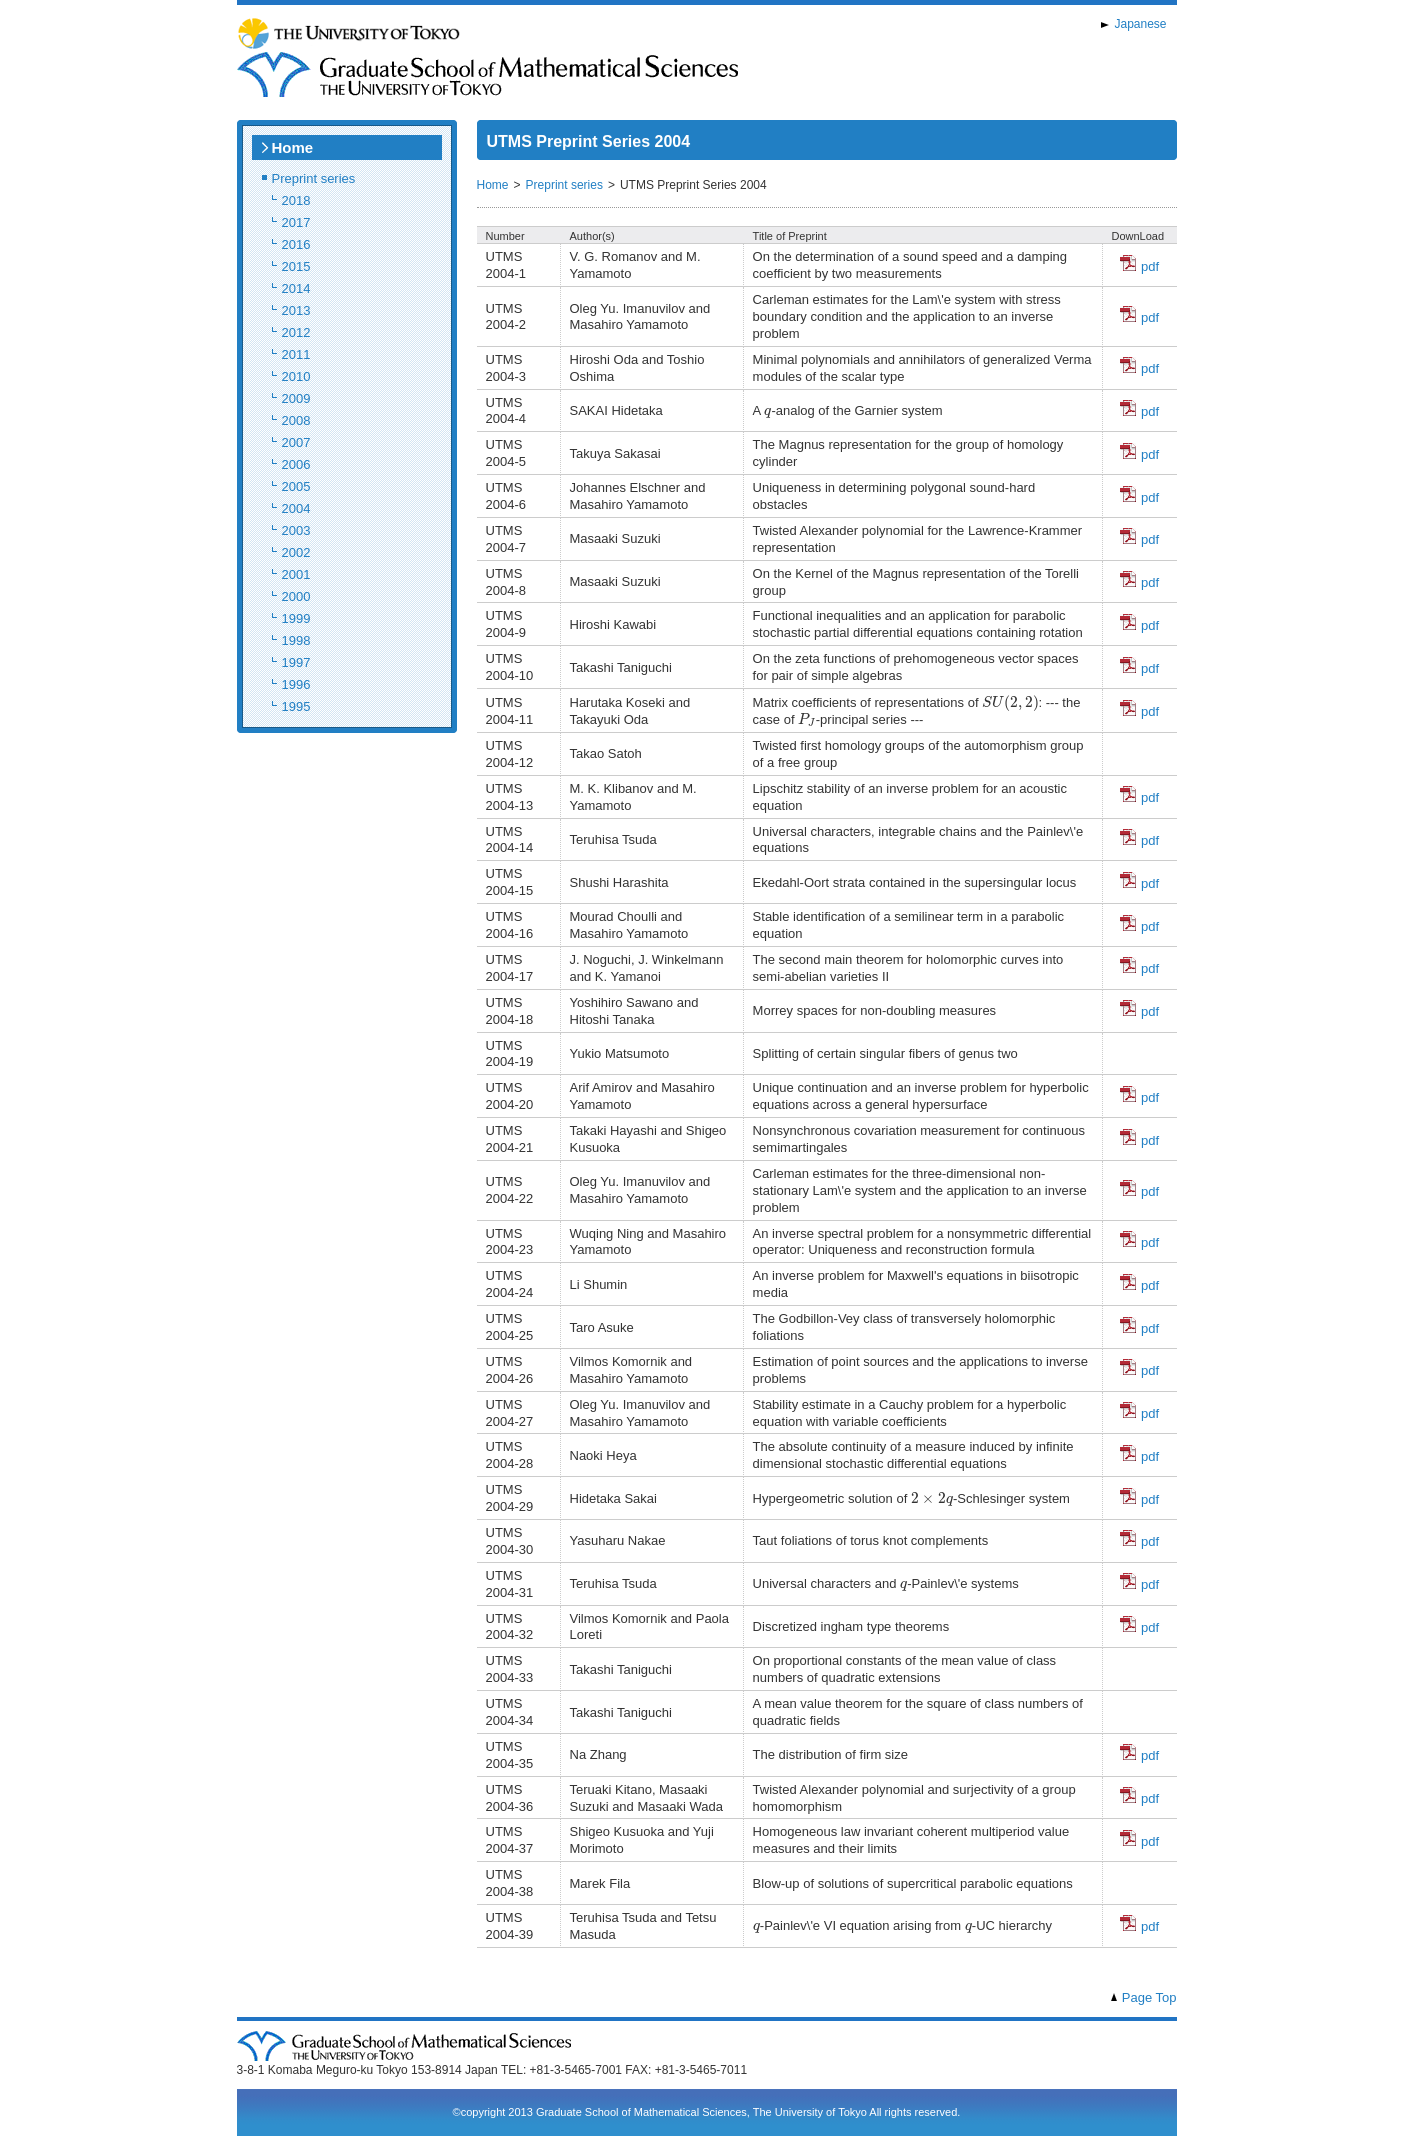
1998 (296, 640)
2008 (296, 420)
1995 (296, 706)
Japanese (1140, 24)
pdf (1139, 266)
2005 (296, 486)
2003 (296, 530)
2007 (296, 442)
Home (293, 147)
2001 (296, 574)
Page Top (1149, 1997)
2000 (296, 596)
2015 (296, 266)
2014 (296, 288)
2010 (296, 376)
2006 (296, 464)
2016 (296, 244)
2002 (296, 552)
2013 (296, 310)
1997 (296, 662)
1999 (296, 618)
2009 (296, 398)
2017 (296, 222)
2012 (296, 332)
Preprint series (314, 178)
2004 (296, 508)
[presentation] (767, 413)
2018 (296, 200)
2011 (296, 354)
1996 (296, 684)
